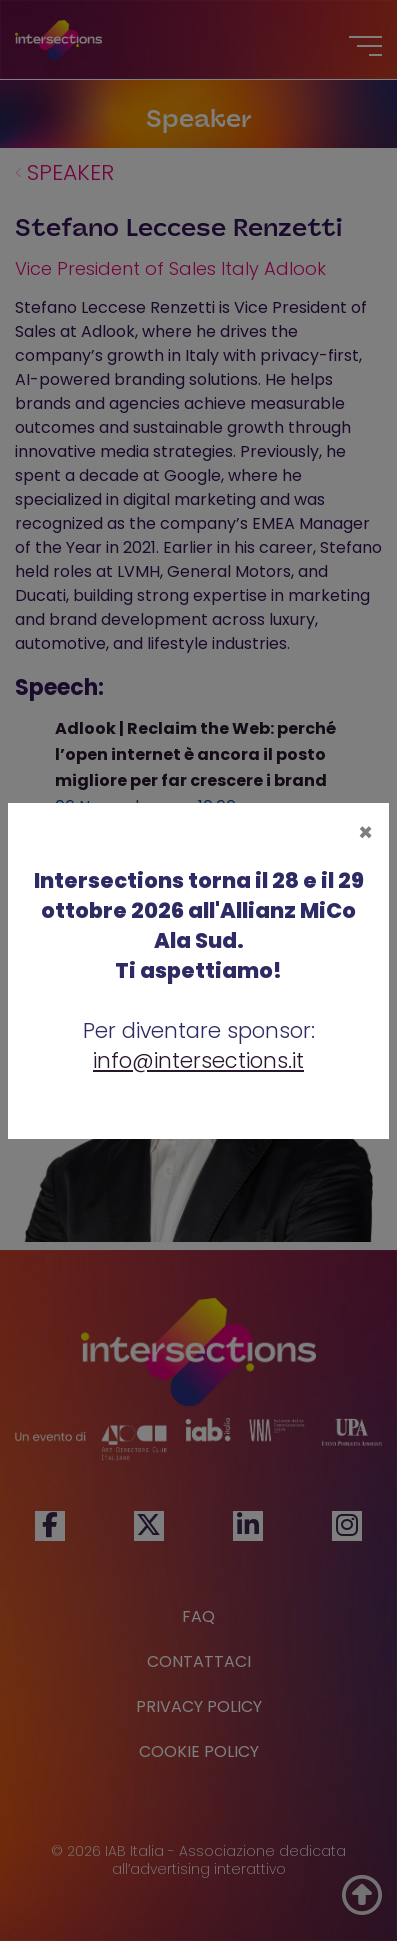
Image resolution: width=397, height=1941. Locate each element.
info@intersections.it (198, 1060)
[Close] (365, 833)
